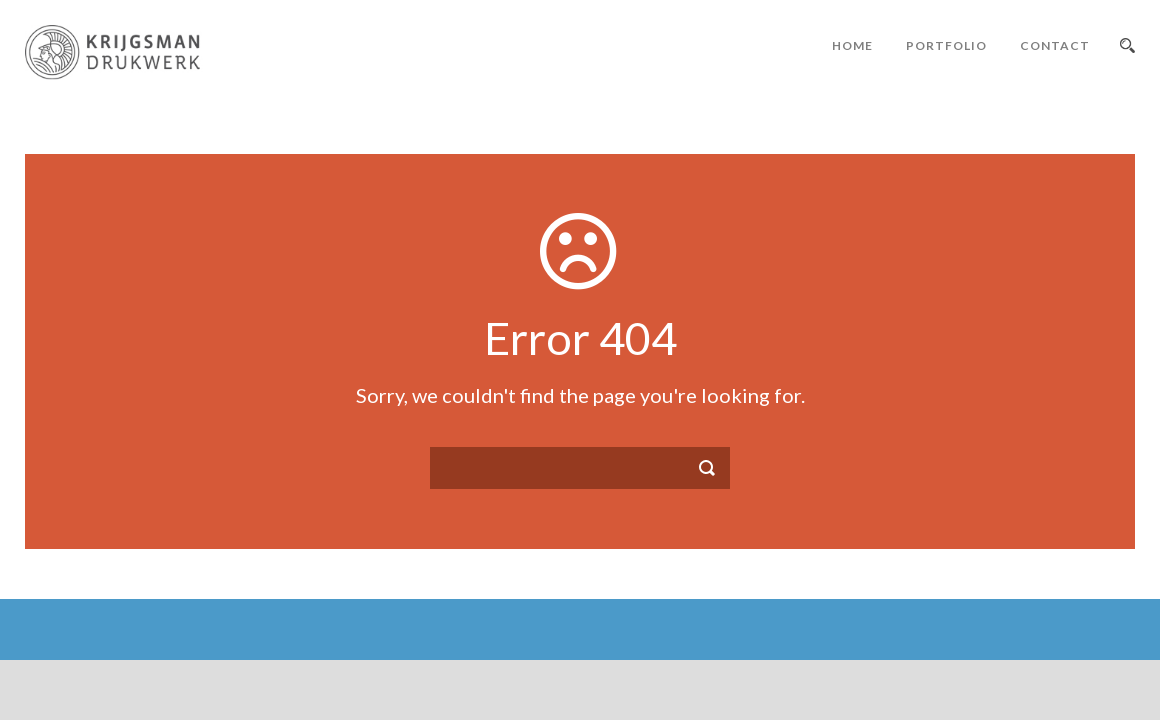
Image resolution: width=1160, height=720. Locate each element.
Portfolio (946, 45)
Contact (1055, 45)
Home (852, 45)
